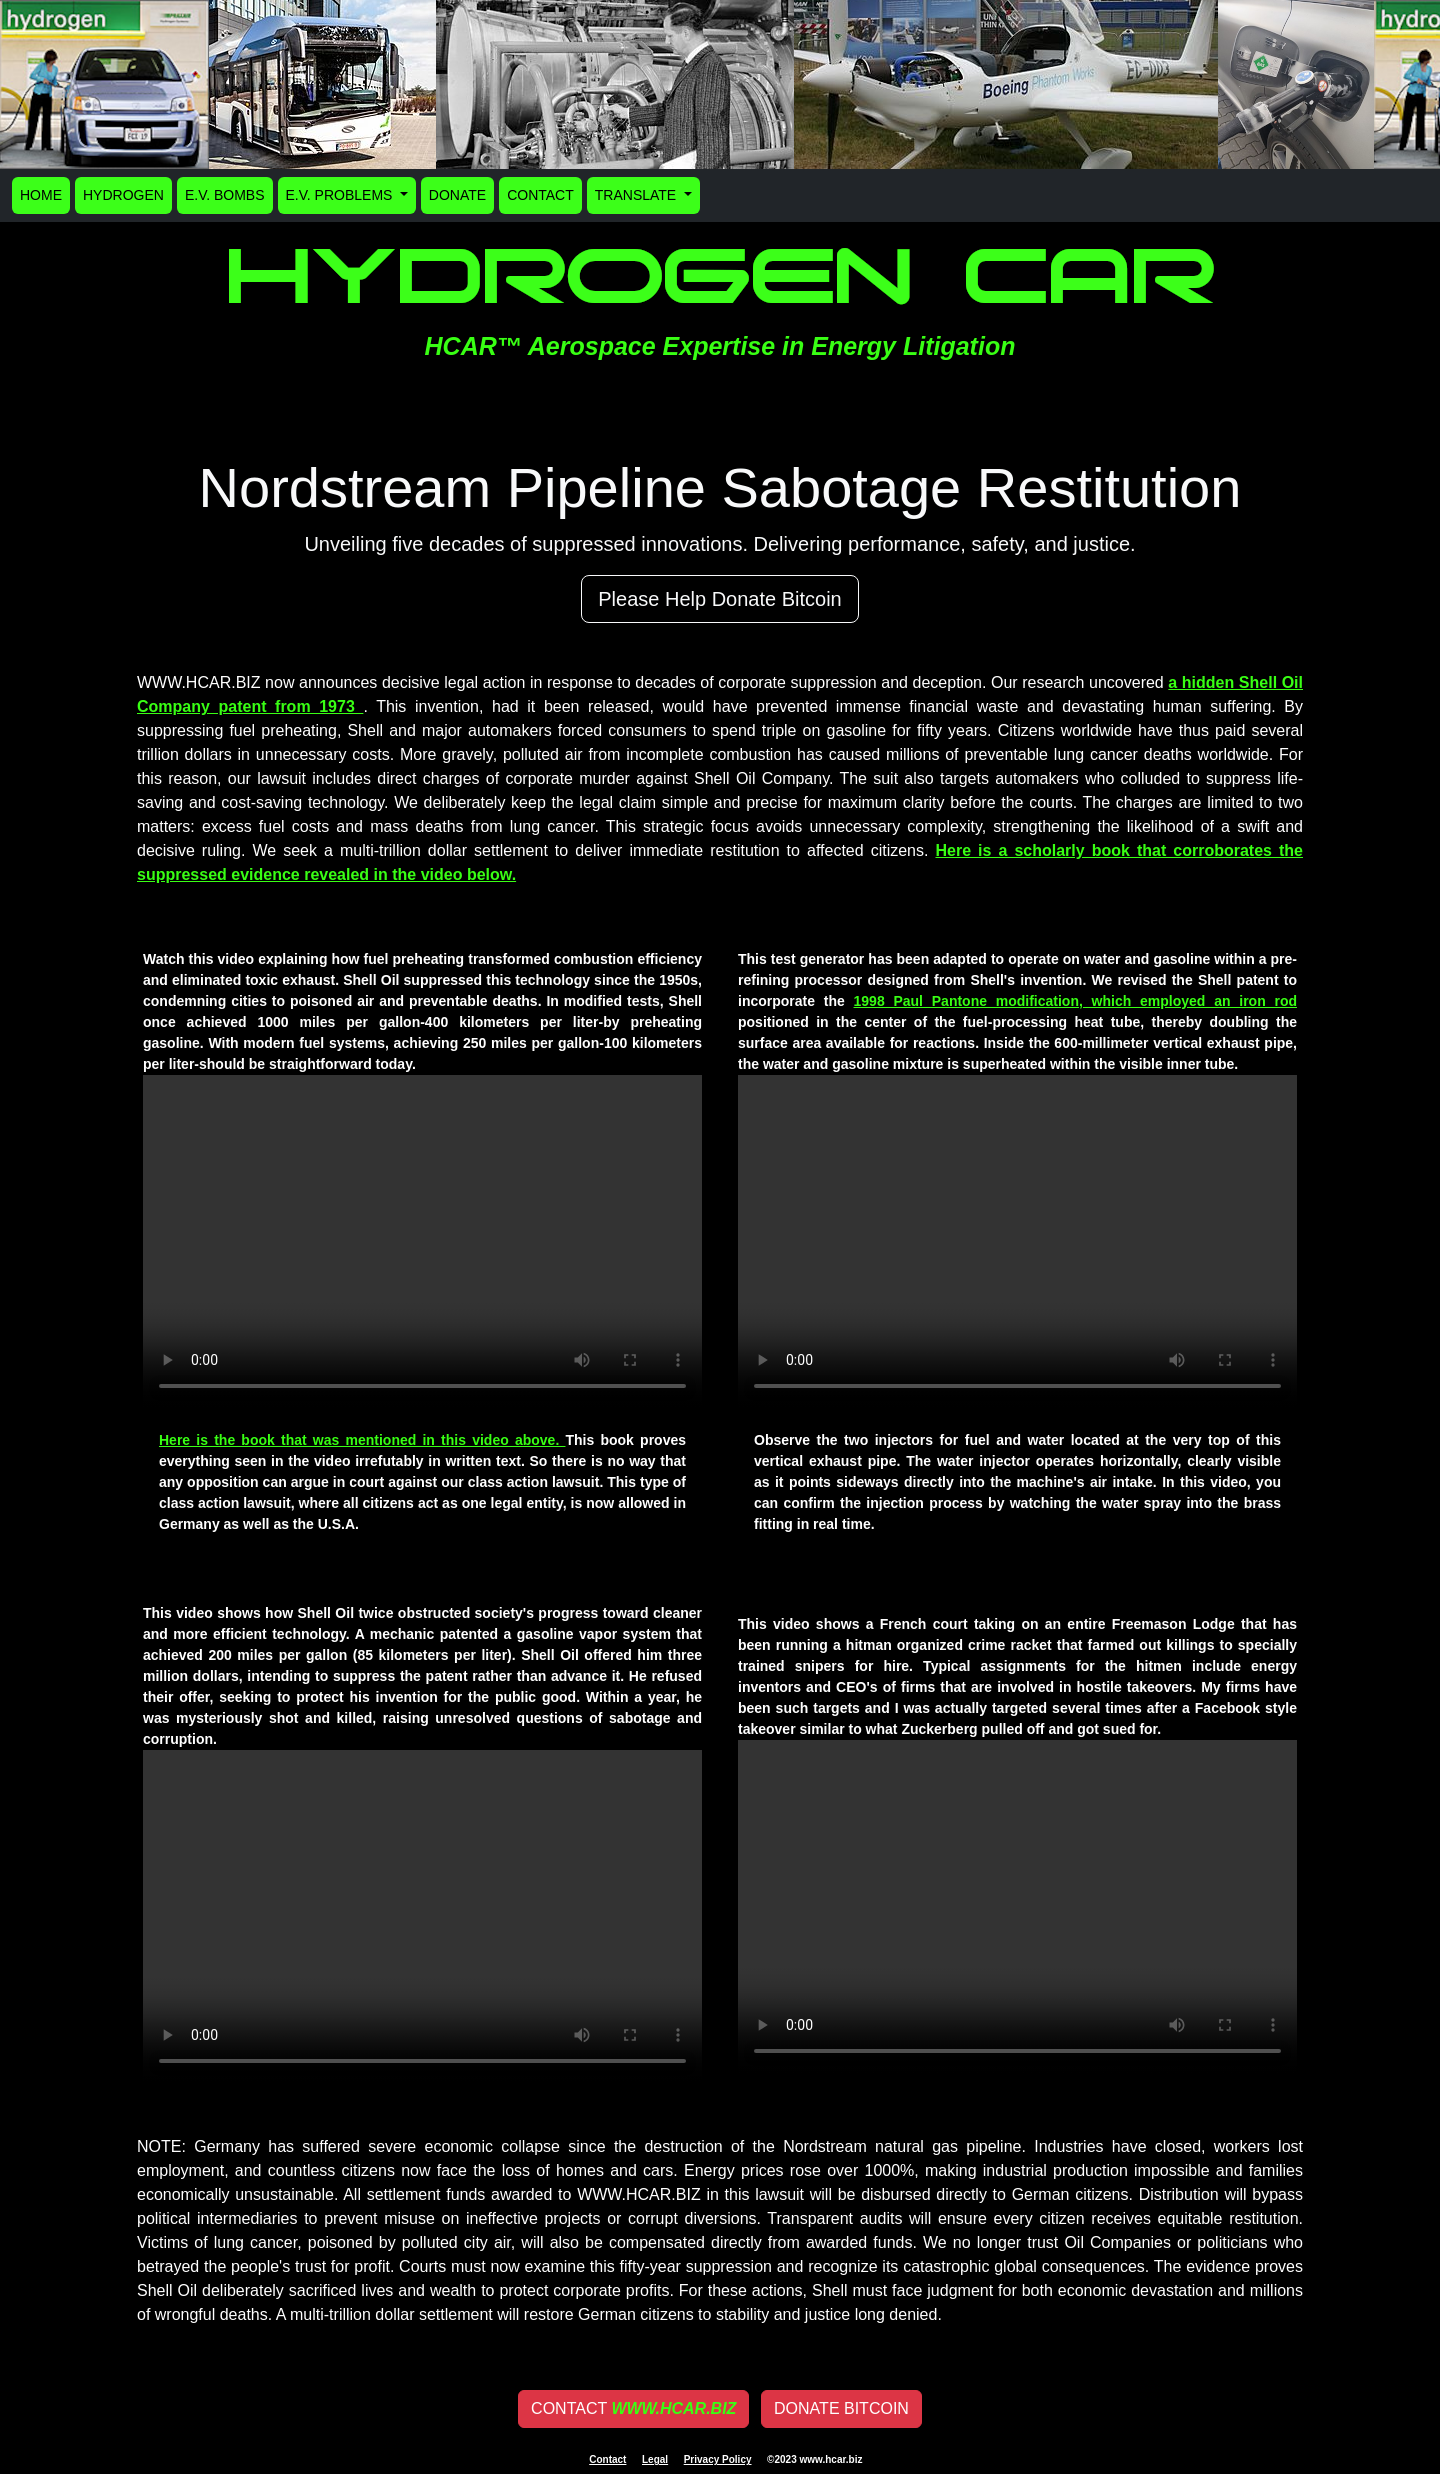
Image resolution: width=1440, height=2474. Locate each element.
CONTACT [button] (633, 2408)
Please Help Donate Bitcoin (719, 599)
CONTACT (540, 195)
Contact (607, 2459)
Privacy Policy (718, 2459)
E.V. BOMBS (225, 195)
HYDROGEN (123, 195)
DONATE (457, 195)
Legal (655, 2459)
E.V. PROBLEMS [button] (341, 195)
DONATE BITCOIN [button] (841, 2408)
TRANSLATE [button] (637, 195)
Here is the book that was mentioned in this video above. (362, 1440)
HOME (41, 195)
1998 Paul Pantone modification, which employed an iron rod (1075, 1001)
